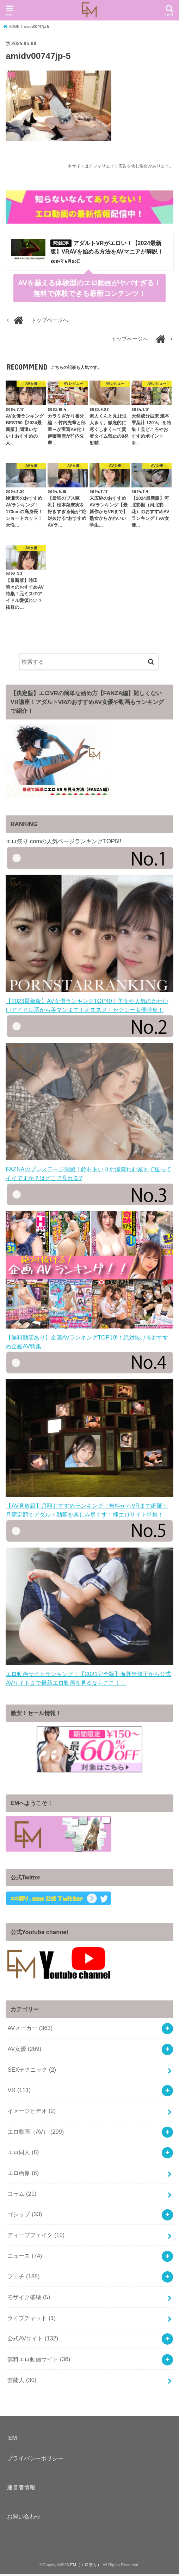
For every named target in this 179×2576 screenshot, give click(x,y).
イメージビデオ (31, 2113)
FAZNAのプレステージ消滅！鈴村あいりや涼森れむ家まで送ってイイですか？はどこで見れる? (89, 1171)
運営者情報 (21, 2489)
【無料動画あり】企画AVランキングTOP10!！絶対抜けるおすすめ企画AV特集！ (89, 1339)
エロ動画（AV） (35, 2133)
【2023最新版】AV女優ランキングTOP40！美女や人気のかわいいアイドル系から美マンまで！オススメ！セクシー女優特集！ (89, 1003)
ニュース (24, 2257)
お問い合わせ (24, 2518)
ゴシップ (24, 2216)
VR (19, 2092)
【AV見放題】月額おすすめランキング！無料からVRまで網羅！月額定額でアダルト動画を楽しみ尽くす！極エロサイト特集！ (89, 1507)
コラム (21, 2195)
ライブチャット (31, 2319)
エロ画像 (23, 2174)
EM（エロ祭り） (85, 2566)
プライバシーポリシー (35, 2460)
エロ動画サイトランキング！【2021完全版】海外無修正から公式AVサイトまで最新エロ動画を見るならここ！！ (89, 1676)
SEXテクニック (31, 2071)
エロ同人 (23, 2154)
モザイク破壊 (28, 2299)
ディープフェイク (35, 2237)
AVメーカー (30, 2030)
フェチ (23, 2278)
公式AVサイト (32, 2340)
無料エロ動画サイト (38, 2361)
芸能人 (21, 2381)
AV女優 (24, 2051)
